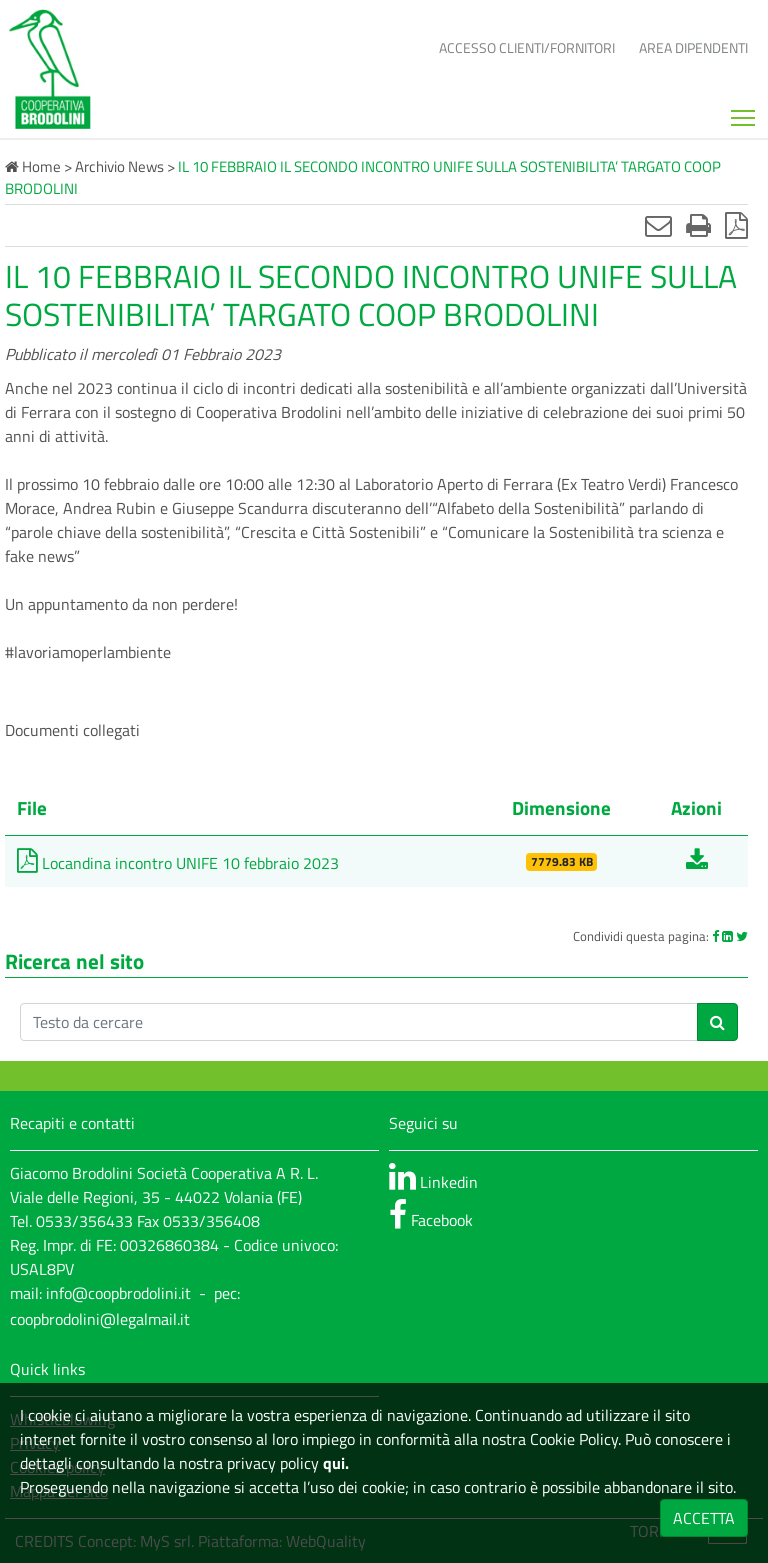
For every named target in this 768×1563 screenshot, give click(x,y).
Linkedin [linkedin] (433, 1177)
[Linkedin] (727, 936)
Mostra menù (744, 110)
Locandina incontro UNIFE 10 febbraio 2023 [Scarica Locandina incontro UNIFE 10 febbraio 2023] (178, 863)
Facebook (431, 1215)
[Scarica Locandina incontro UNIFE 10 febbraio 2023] (697, 863)
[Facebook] (715, 936)
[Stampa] (698, 225)
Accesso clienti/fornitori (527, 47)
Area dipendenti (693, 47)
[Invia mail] (658, 225)
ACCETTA (704, 1518)
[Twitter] (742, 936)
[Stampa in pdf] (736, 225)
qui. (334, 1463)
